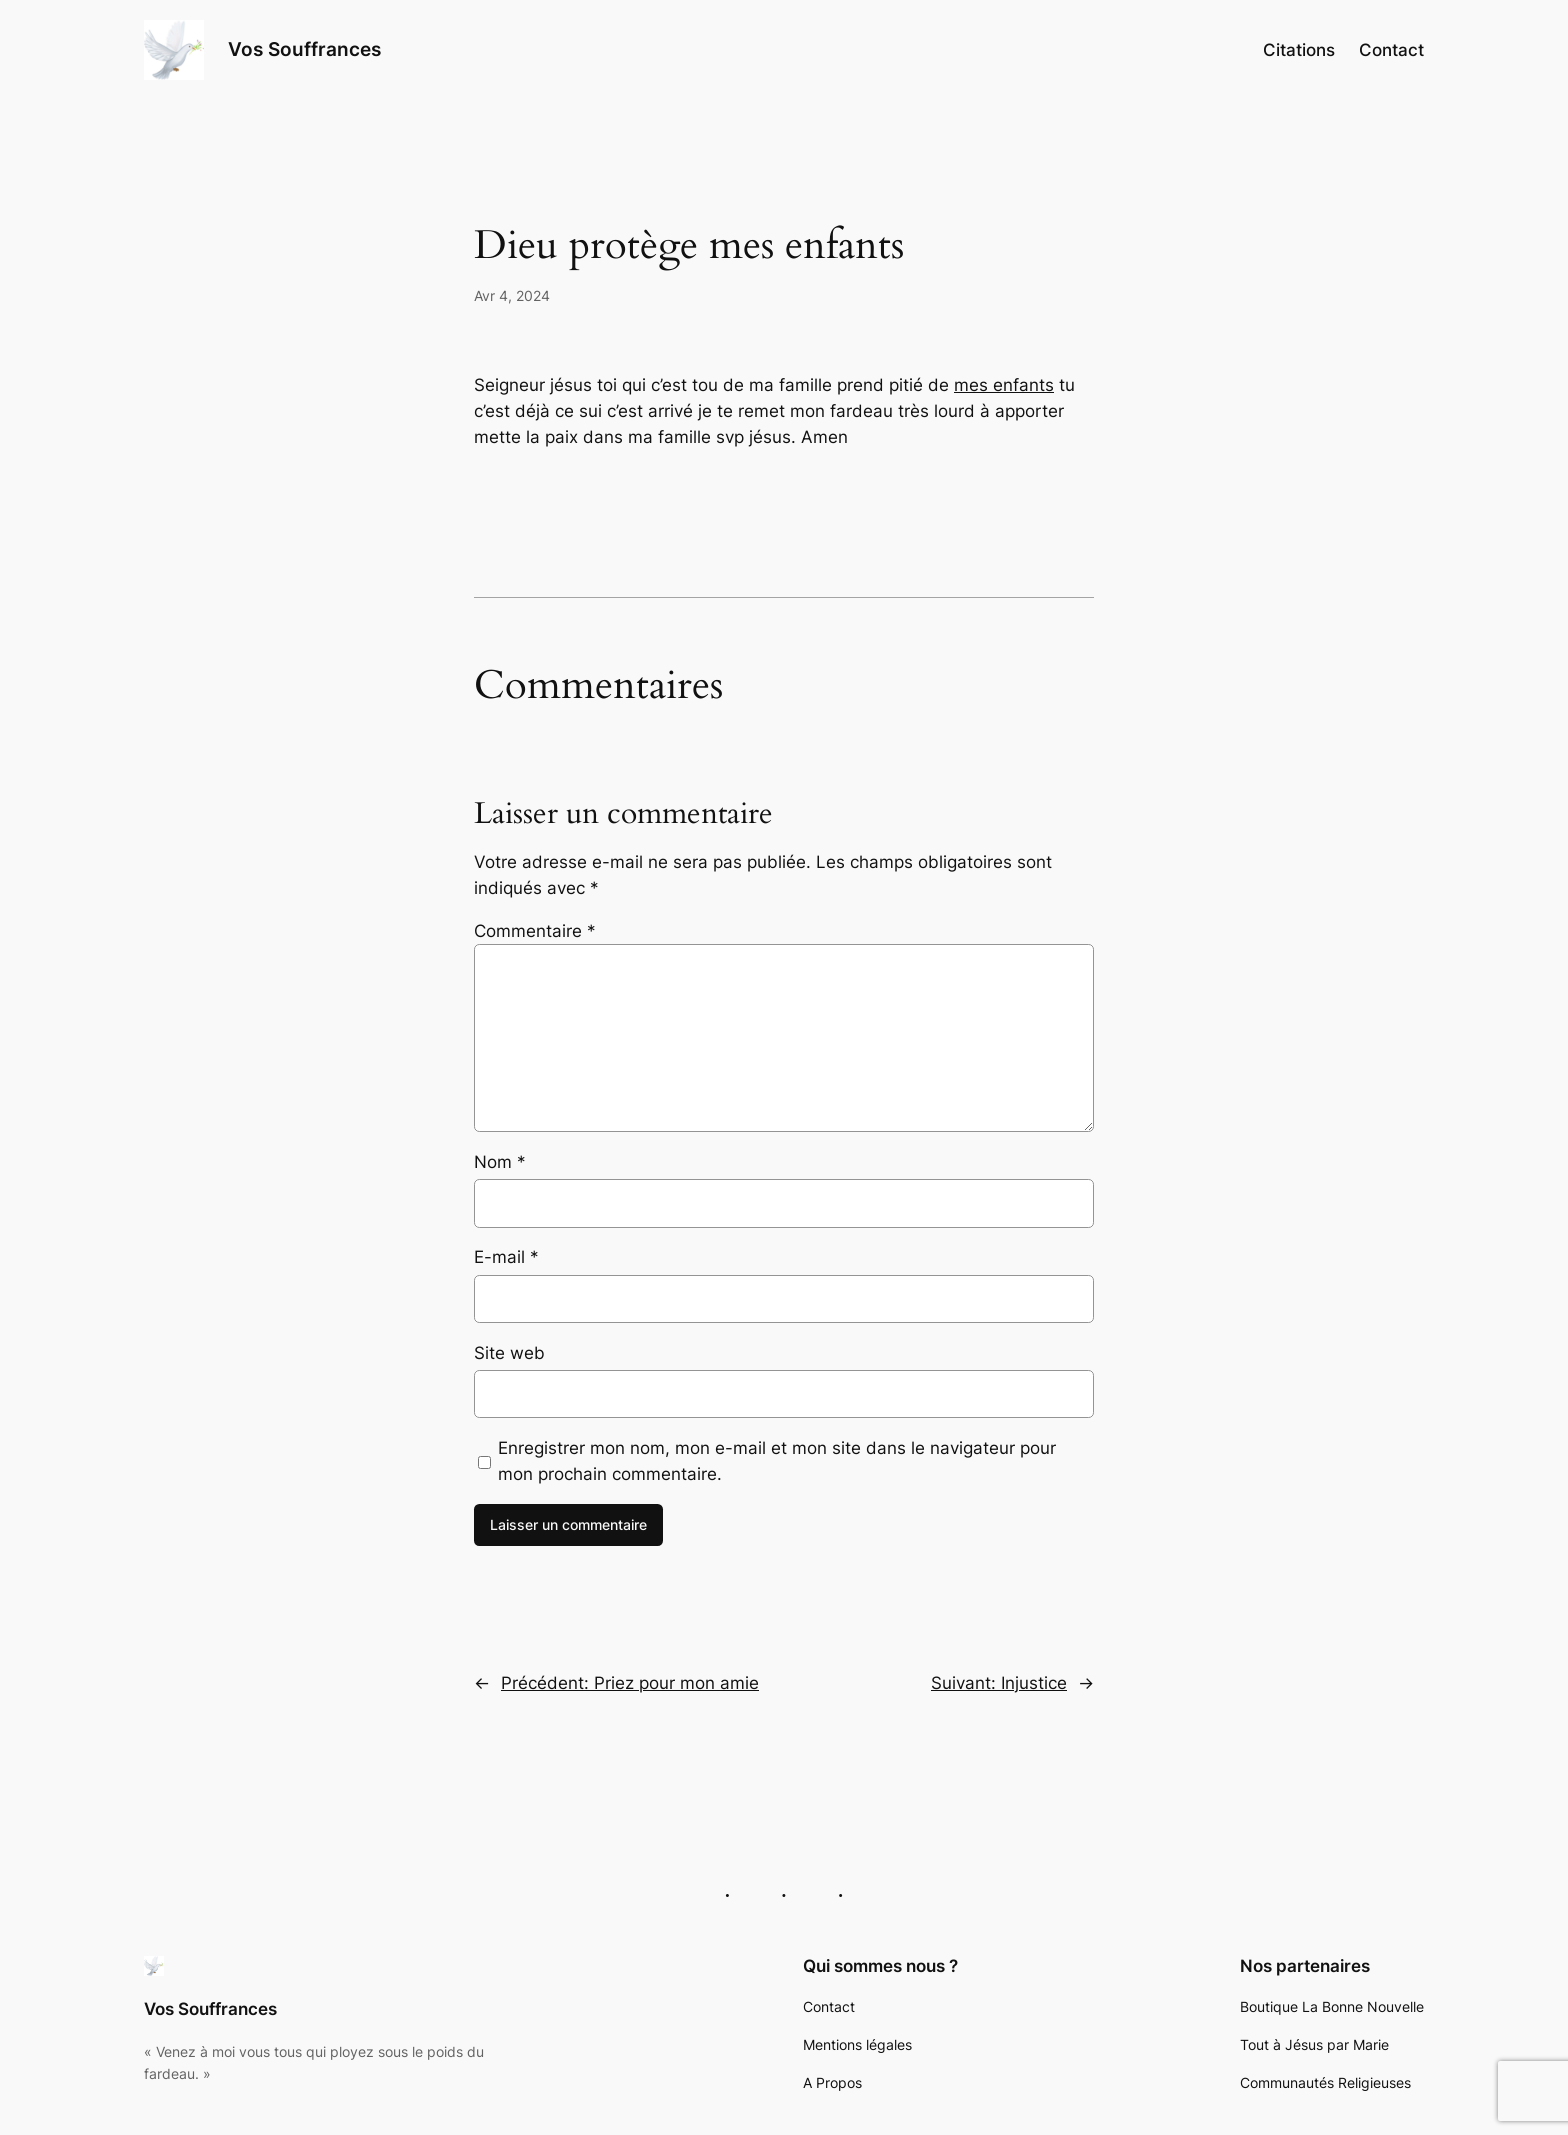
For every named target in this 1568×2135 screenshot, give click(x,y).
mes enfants (1004, 385)
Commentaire (535, 931)
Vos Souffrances (304, 49)
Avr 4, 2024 (512, 295)
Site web (509, 1353)
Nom (500, 1162)
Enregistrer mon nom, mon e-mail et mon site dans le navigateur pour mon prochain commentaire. (777, 1461)
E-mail (506, 1257)
